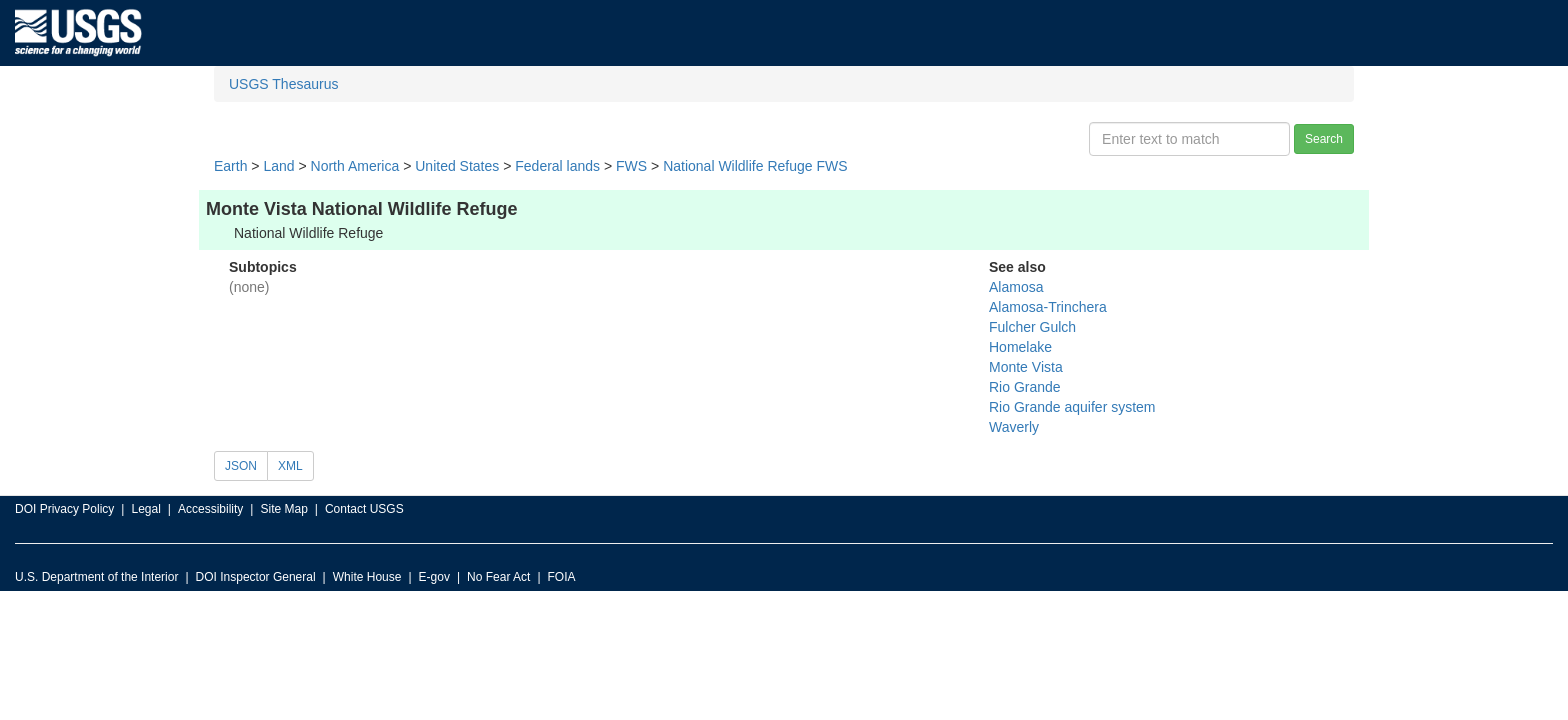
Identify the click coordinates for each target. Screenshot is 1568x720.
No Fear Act (498, 577)
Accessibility (210, 509)
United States (457, 166)
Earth (230, 166)
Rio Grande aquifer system (1072, 407)
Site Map (283, 509)
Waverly (1014, 427)
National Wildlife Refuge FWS (755, 166)
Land (278, 166)
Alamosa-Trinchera (1048, 307)
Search (1324, 139)
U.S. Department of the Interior (96, 577)
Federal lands (557, 166)
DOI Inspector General (256, 577)
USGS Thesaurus (283, 84)
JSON (241, 466)
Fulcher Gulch (1032, 327)
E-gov (434, 577)
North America (355, 166)
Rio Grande (1025, 387)
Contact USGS (364, 509)
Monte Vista (1026, 367)
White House (367, 577)
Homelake (1020, 347)
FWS (631, 166)
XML (290, 466)
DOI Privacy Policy (64, 509)
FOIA (562, 577)
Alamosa (1016, 287)
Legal (145, 509)
